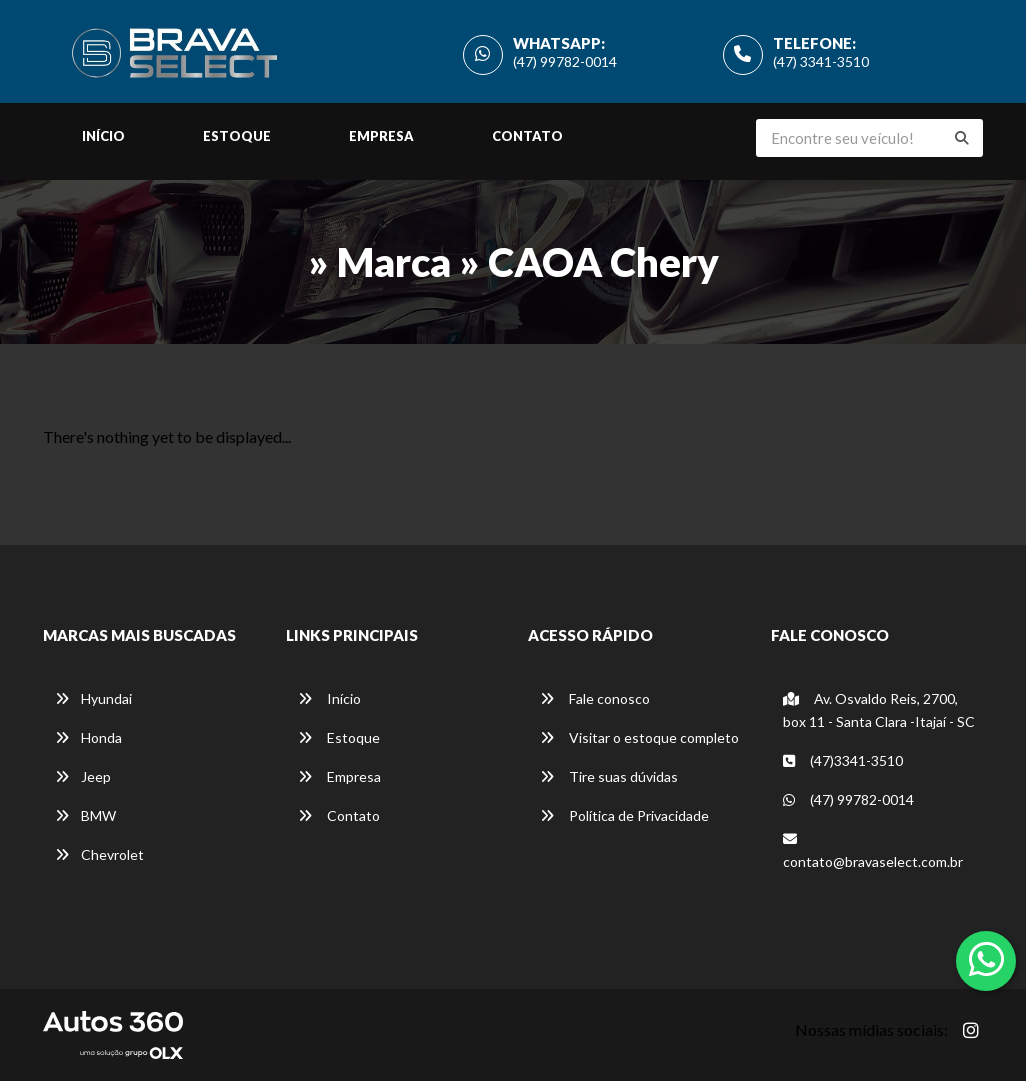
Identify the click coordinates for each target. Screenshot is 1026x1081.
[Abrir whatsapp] (986, 959)
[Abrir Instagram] (971, 1030)
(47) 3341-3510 (821, 61)
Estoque (237, 136)
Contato (527, 136)
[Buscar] (962, 138)
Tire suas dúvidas (609, 776)
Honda (88, 737)
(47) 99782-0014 (565, 61)
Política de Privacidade (624, 815)
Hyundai (93, 698)
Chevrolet (99, 854)
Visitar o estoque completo (639, 737)
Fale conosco (595, 698)
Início (103, 136)
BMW (85, 815)
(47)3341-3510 (843, 760)
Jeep (83, 776)
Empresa (381, 136)
